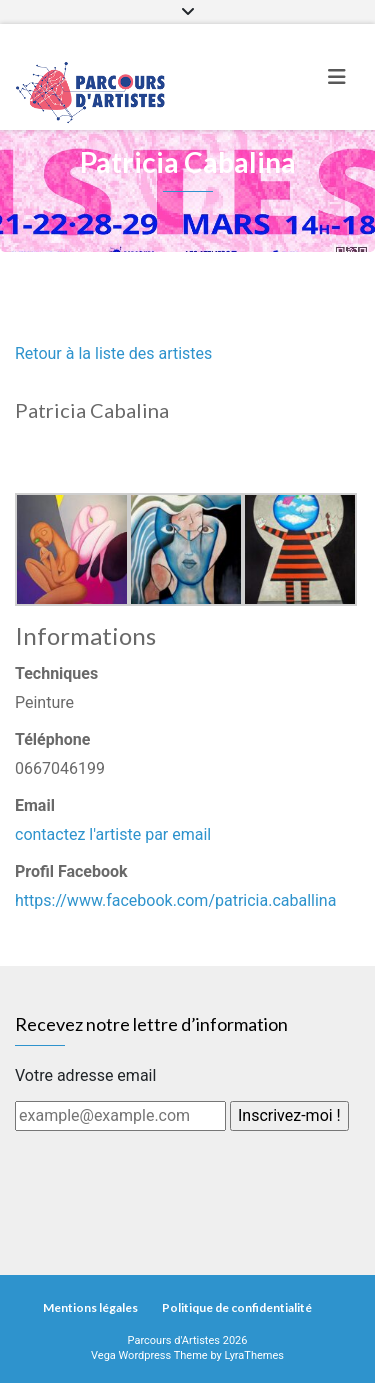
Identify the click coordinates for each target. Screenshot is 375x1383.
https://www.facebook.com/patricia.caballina (175, 900)
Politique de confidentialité (237, 1307)
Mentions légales (90, 1307)
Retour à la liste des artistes (113, 353)
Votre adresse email (85, 1075)
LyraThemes (254, 1355)
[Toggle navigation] (337, 77)
